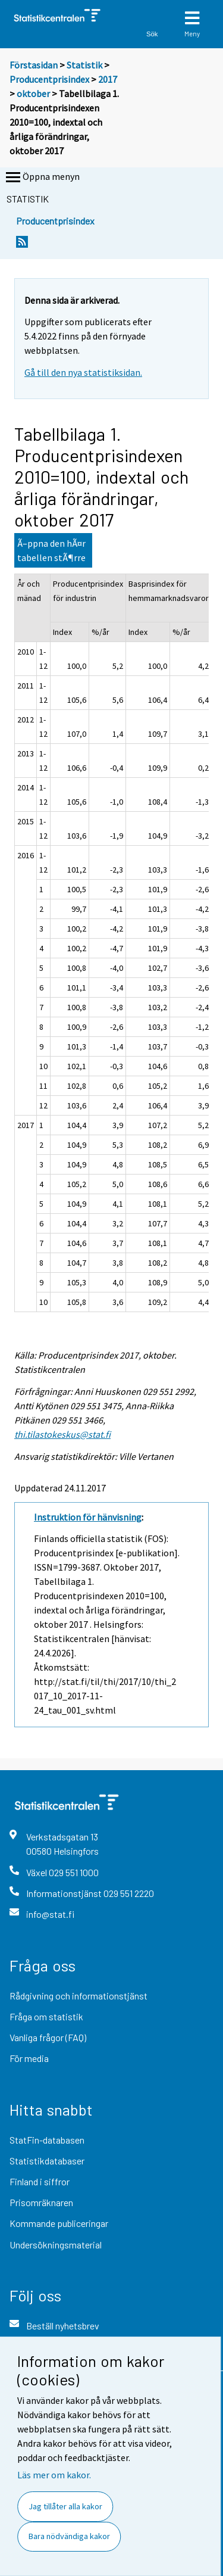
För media (29, 2058)
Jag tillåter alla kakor (65, 2506)
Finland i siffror (40, 2181)
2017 (107, 79)
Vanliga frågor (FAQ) (48, 2037)
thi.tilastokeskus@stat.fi (62, 1434)
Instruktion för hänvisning (88, 1517)
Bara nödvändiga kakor (69, 2536)
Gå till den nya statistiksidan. (83, 372)
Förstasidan (34, 65)
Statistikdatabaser (47, 2160)
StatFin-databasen (47, 2139)
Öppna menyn (42, 177)
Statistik (84, 65)
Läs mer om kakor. (54, 2475)
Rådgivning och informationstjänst (78, 1995)
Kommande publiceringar (59, 2223)
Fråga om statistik (46, 2016)
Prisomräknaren (41, 2202)
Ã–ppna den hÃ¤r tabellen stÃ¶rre (51, 550)
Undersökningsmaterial (56, 2244)
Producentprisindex (49, 79)
